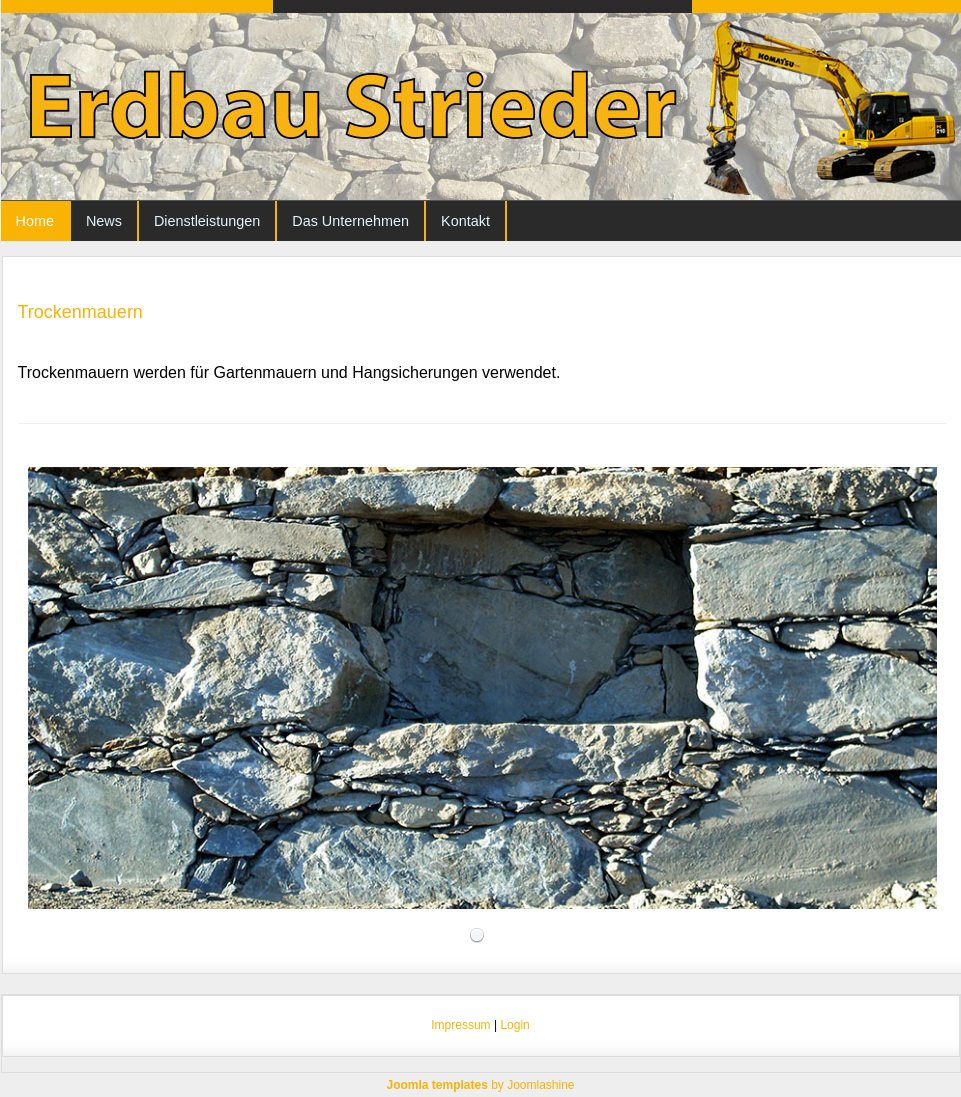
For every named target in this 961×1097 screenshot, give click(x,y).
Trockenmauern (80, 312)
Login (514, 1025)
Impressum (460, 1025)
